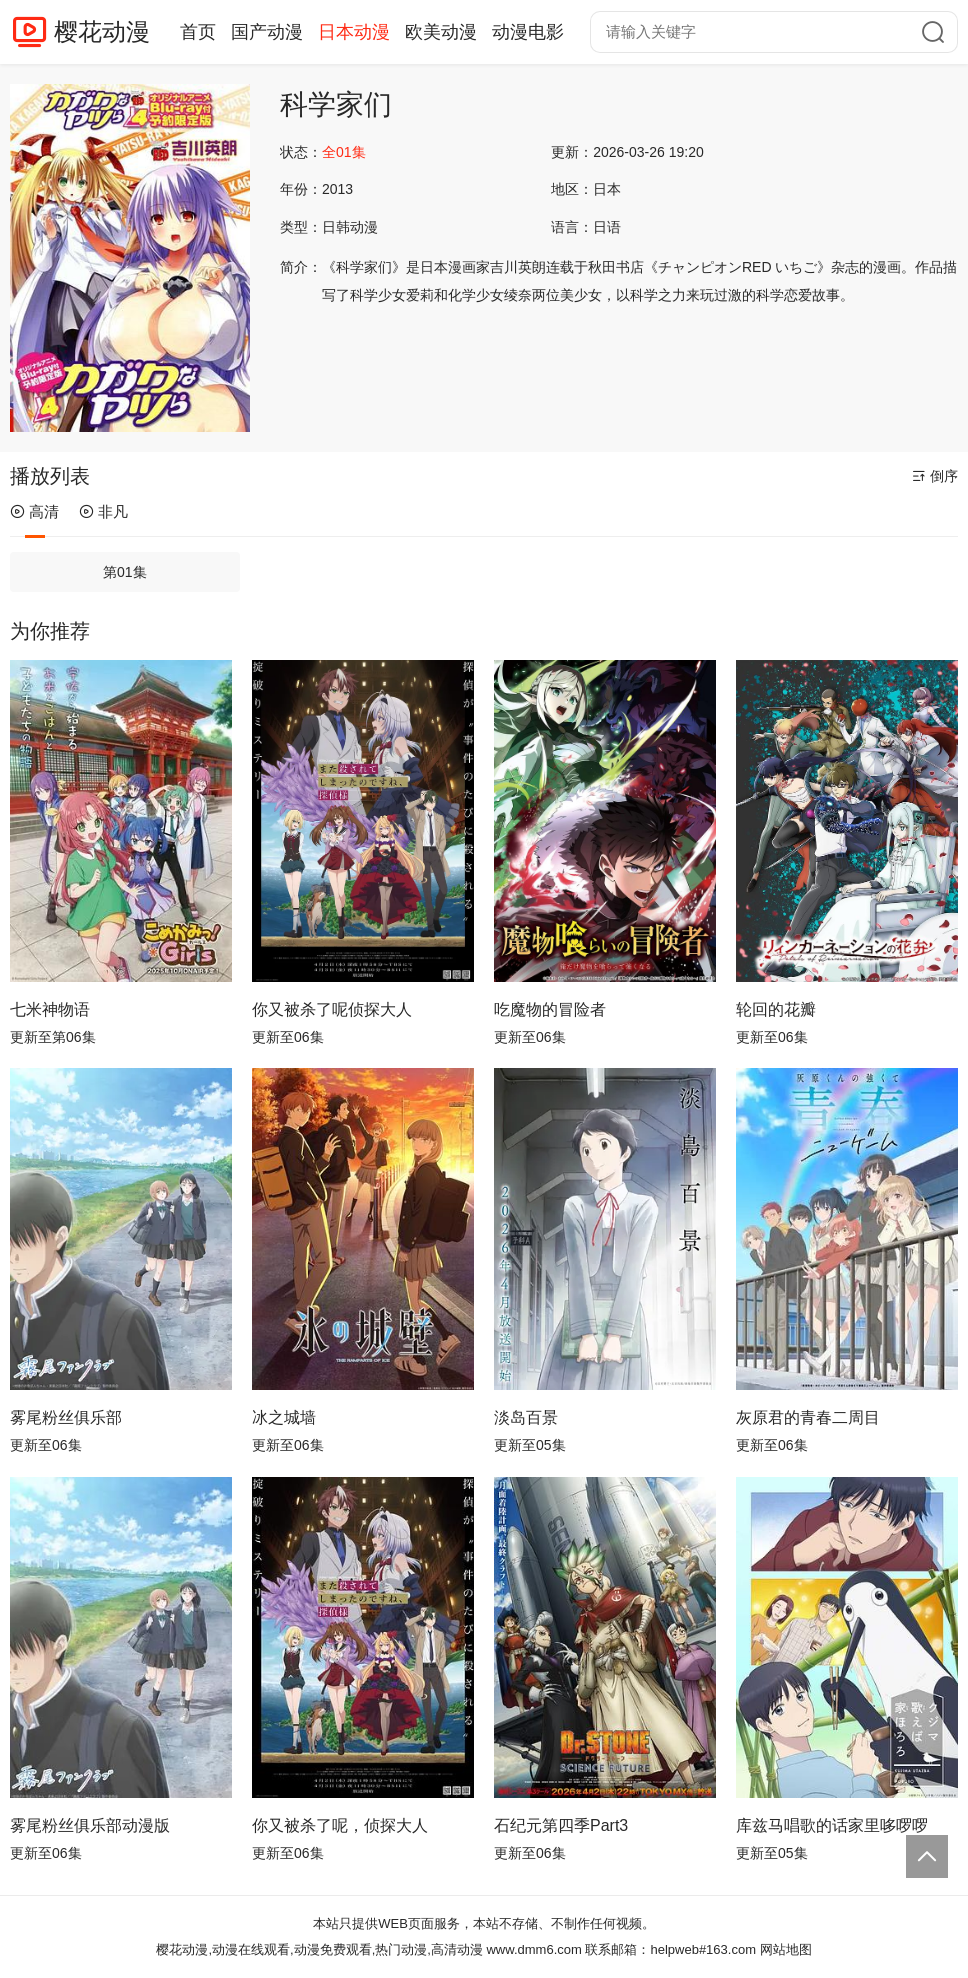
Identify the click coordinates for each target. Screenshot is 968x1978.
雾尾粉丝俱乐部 (66, 1417)
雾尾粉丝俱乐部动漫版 (90, 1825)
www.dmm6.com (533, 1949)
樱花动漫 (102, 31)
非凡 (103, 511)
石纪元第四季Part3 (561, 1825)
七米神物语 (50, 1009)
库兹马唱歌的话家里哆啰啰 (832, 1825)
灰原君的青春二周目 (808, 1417)
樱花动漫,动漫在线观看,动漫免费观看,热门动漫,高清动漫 (319, 1949)
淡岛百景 (526, 1417)
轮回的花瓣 (776, 1009)
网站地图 (786, 1949)
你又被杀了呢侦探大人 (332, 1009)
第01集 (125, 572)
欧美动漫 (441, 32)
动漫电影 (528, 32)
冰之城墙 (284, 1417)
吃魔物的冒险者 (550, 1009)
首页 (198, 32)
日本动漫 (354, 32)
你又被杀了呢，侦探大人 (340, 1825)
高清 (34, 511)
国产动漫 (267, 32)
